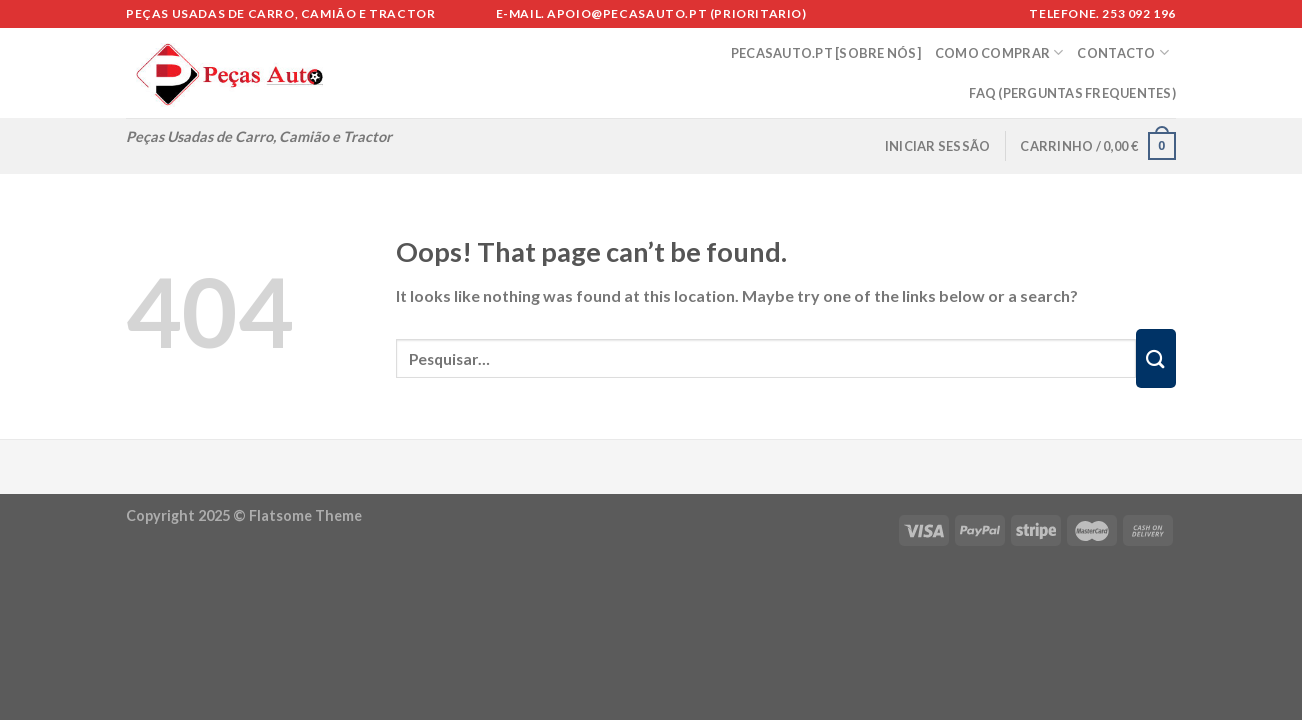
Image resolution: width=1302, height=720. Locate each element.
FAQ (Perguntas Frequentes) (1072, 93)
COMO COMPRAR (999, 52)
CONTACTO (1123, 52)
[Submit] (1156, 358)
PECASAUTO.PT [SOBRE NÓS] (826, 53)
